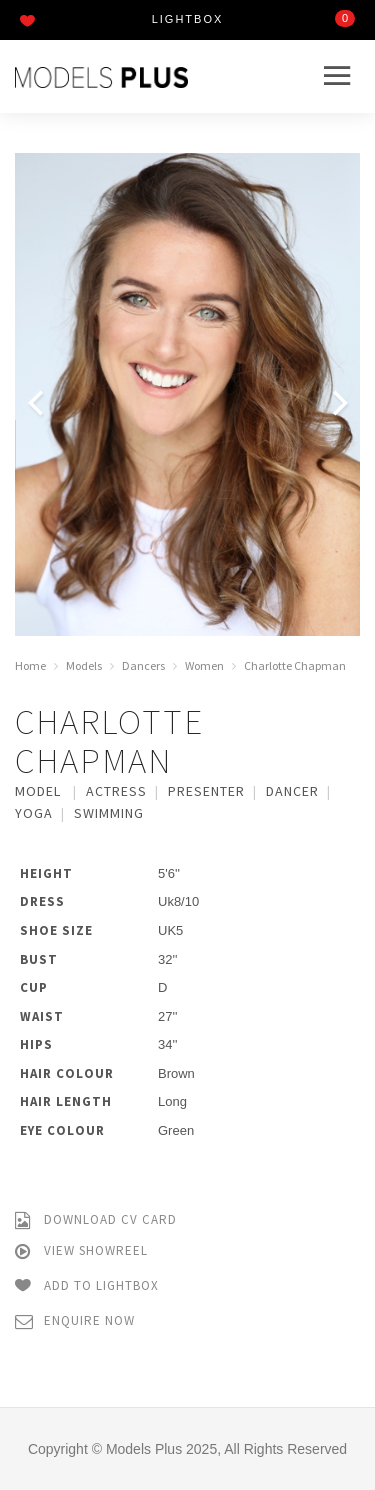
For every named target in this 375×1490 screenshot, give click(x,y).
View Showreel (81, 1251)
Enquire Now (75, 1321)
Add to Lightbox (87, 1286)
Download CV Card (96, 1220)
